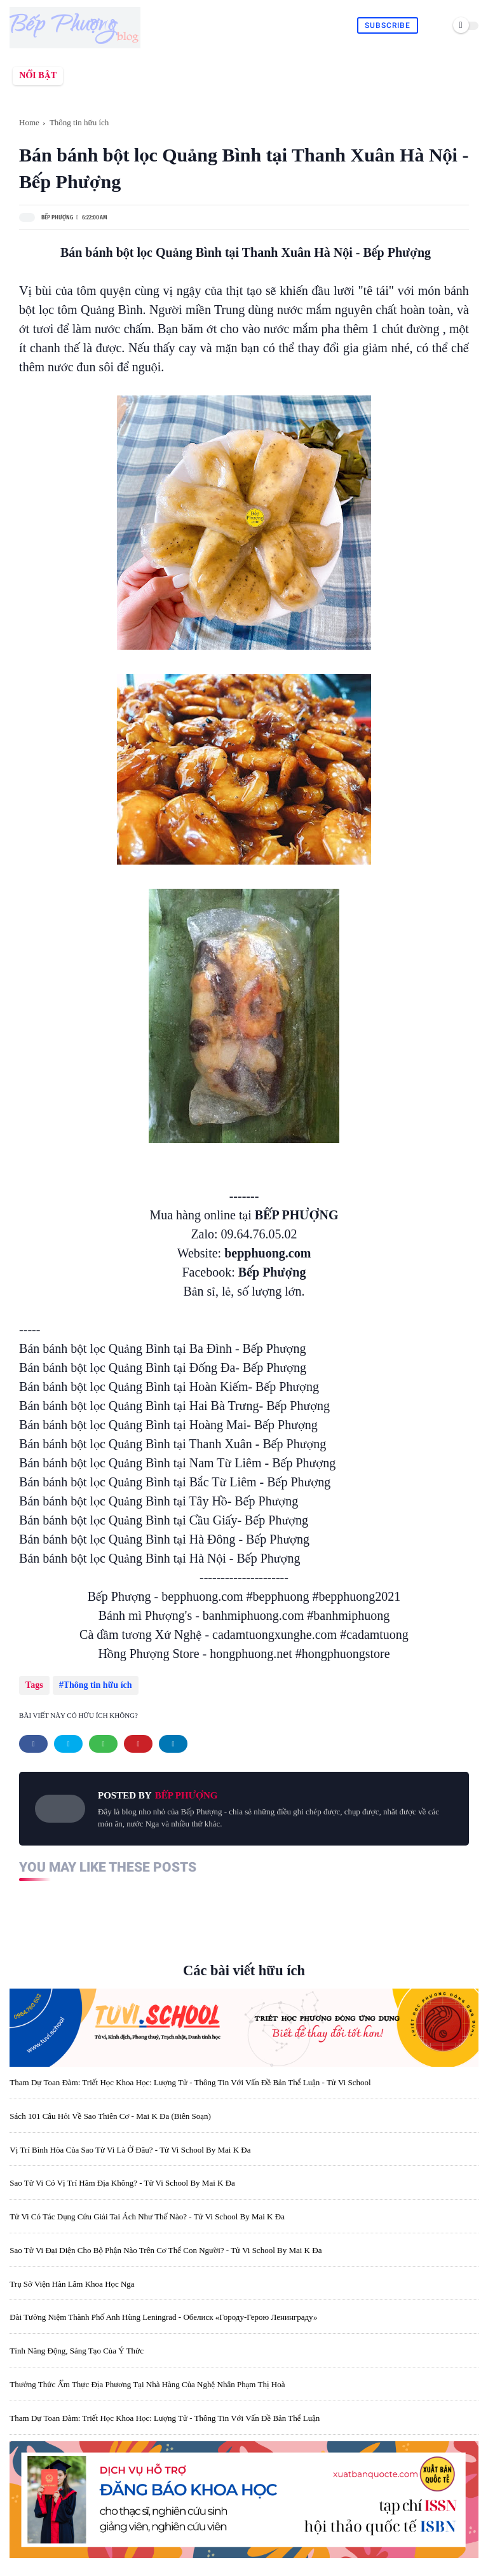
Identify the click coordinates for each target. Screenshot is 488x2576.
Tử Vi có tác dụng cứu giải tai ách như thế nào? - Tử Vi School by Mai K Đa (147, 2216)
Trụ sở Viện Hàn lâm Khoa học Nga (72, 2284)
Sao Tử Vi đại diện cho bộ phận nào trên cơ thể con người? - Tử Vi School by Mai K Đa (166, 2250)
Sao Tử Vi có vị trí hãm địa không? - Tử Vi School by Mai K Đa (122, 2183)
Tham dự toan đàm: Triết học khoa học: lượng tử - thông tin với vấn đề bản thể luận (165, 2418)
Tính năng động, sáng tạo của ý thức (77, 2350)
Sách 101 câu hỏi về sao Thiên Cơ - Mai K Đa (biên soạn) (110, 2116)
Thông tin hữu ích (79, 122)
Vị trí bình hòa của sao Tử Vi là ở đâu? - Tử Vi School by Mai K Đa (130, 2150)
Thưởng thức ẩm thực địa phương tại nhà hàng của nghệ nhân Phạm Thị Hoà (147, 2384)
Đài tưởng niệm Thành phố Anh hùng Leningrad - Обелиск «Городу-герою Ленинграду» (163, 2317)
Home (29, 122)
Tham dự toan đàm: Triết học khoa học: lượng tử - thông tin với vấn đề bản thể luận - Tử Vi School (190, 2082)
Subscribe (387, 25)
